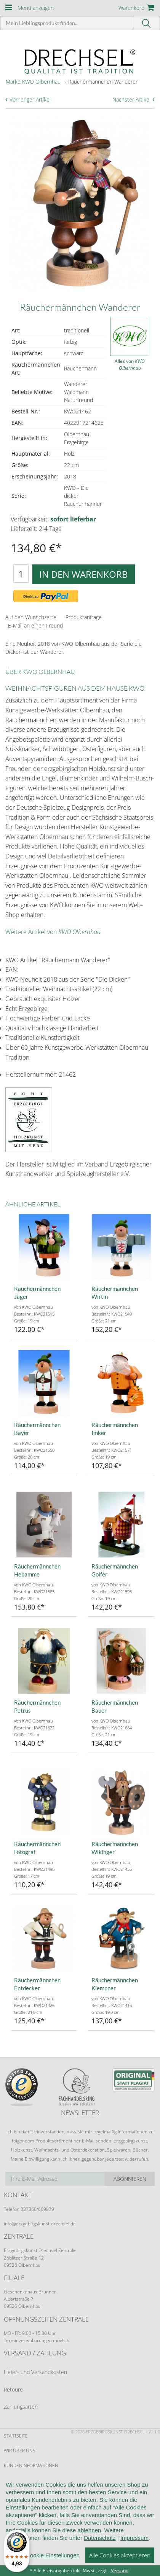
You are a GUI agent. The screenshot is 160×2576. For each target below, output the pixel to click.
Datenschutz (99, 2546)
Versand (119, 2570)
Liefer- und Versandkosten (35, 2372)
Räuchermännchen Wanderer (103, 81)
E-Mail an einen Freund (35, 625)
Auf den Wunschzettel (31, 617)
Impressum (134, 2546)
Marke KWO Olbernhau (33, 81)
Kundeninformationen (31, 2465)
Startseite (16, 2436)
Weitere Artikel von (53, 932)
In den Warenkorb (83, 574)
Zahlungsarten (21, 2406)
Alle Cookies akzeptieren (119, 2563)
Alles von (130, 364)
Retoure (13, 2389)
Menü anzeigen (36, 7)
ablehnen (89, 2538)
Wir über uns (19, 2450)
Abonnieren (130, 2178)
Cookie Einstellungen (53, 2563)
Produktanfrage (84, 617)
